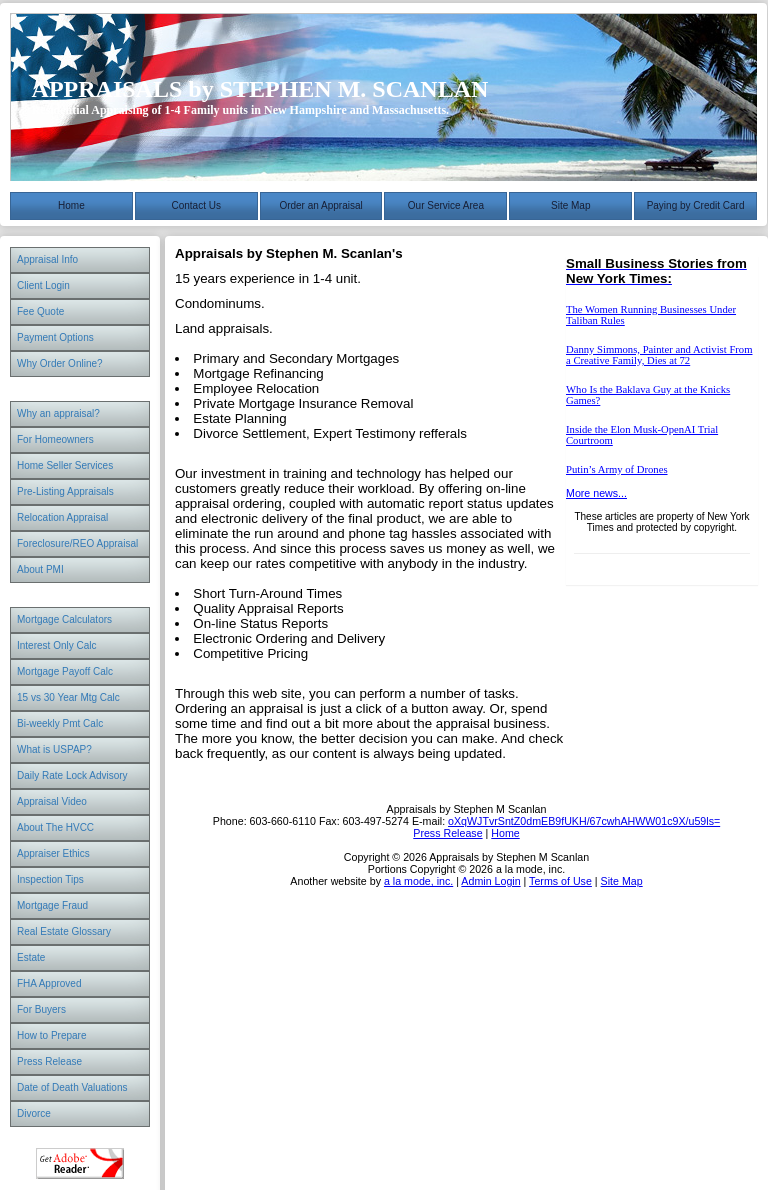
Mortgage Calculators (64, 619)
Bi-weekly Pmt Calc (60, 723)
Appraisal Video (52, 801)
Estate (31, 957)
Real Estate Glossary (64, 931)
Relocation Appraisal (62, 517)
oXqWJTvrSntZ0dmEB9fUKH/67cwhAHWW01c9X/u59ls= (584, 821)
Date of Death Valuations (72, 1087)
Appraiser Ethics (53, 853)
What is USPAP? (54, 749)
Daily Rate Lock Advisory (72, 775)
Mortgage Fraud (52, 905)
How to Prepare (51, 1035)
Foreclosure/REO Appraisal (77, 543)
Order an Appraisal (320, 205)
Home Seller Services (65, 465)
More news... (596, 493)
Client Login (43, 285)
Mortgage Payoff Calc (65, 671)
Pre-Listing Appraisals (65, 491)
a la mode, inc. (418, 881)
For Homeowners (55, 439)
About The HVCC (55, 827)
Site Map (570, 205)
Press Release (49, 1061)
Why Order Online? (60, 363)
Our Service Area (446, 205)
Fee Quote (40, 311)
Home (71, 205)
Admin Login (490, 881)
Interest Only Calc (56, 645)
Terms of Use (560, 881)
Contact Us (196, 205)
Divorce (34, 1113)
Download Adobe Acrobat (80, 1163)
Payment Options (55, 337)
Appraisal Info (47, 259)
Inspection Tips (50, 879)
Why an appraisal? (58, 413)
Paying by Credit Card (696, 205)
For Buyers (41, 1009)
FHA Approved (49, 983)
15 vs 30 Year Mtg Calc (68, 697)
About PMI (40, 569)
